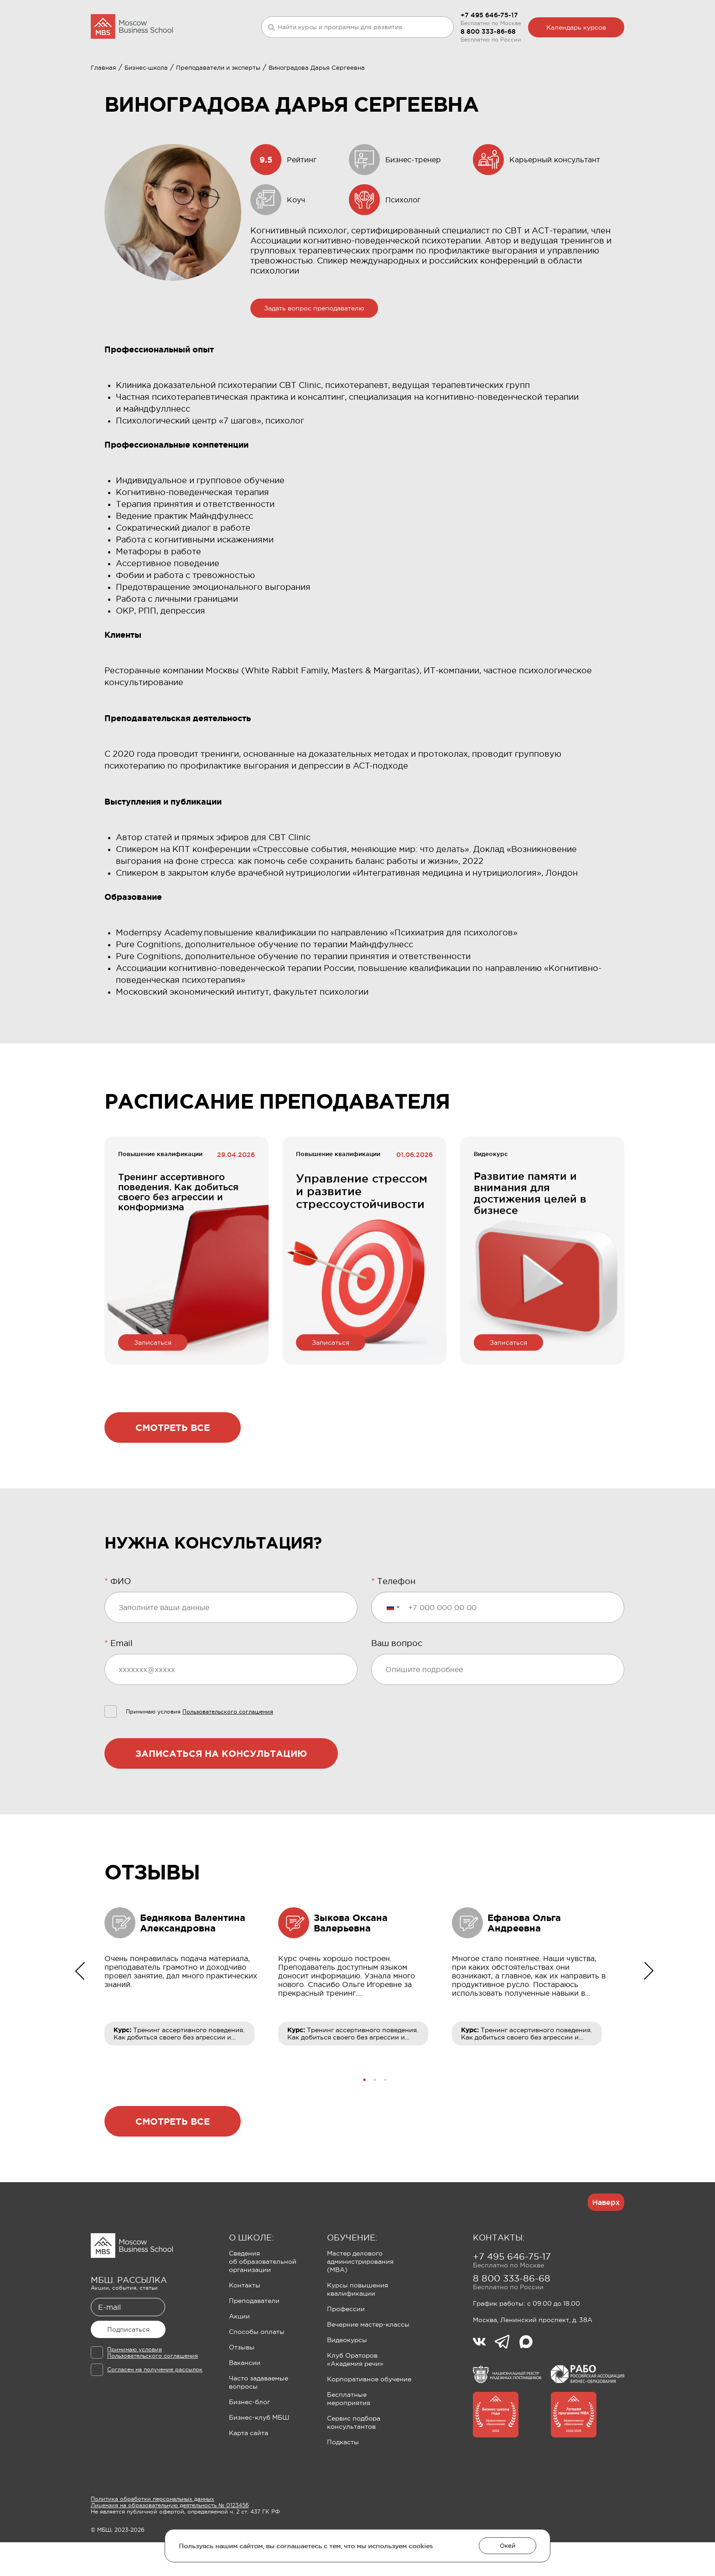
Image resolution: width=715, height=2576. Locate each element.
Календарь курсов (576, 27)
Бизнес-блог (249, 2446)
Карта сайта (248, 2477)
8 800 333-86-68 (488, 31)
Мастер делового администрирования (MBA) (360, 2306)
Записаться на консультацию (221, 1798)
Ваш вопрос (396, 1688)
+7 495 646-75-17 (489, 15)
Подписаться (128, 2374)
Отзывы (241, 2391)
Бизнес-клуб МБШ (259, 2462)
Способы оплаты (257, 2376)
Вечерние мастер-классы (368, 2369)
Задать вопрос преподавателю (314, 352)
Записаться (152, 1387)
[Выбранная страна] (392, 1652)
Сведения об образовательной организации (262, 2306)
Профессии (346, 2353)
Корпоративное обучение (369, 2423)
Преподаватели (254, 2345)
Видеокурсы (347, 2384)
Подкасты (343, 2486)
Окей (507, 2545)
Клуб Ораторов (327, 76)
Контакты (244, 2329)
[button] (364, 2124)
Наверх (606, 2247)
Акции (239, 2360)
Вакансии (244, 2407)
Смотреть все (172, 1472)
